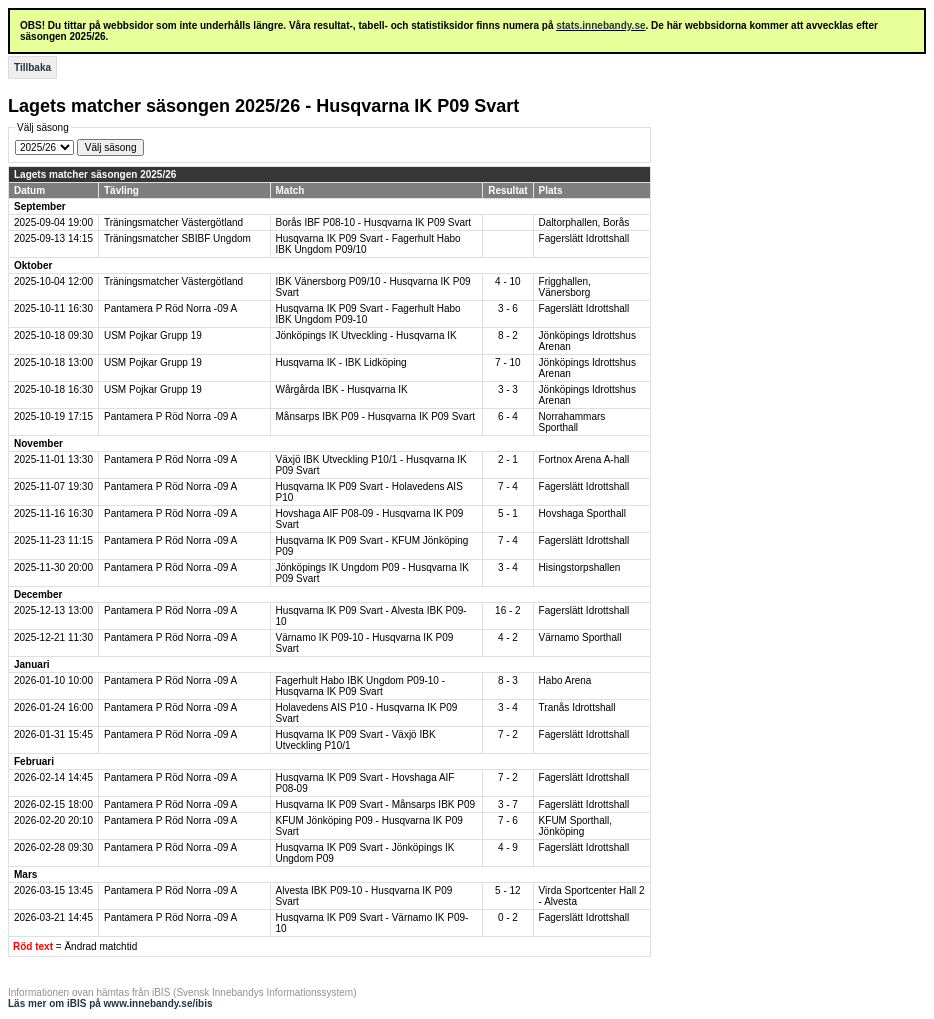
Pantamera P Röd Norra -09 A (170, 308)
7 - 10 (508, 362)
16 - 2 (508, 610)
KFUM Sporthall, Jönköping (575, 826)
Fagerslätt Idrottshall (584, 238)
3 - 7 (508, 804)
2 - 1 (508, 459)
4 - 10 (508, 281)
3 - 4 (508, 567)
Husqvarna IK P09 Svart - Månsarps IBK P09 (376, 804)
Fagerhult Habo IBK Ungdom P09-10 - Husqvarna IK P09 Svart (361, 686)
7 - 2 (508, 734)
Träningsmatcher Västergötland (173, 222)
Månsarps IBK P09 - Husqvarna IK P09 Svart (376, 416)
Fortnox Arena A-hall (584, 459)
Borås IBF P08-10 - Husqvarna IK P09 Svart (374, 222)
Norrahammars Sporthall (572, 422)
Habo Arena (565, 680)
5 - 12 (508, 890)
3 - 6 (508, 308)
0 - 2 (508, 917)
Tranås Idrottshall (577, 707)
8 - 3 (508, 680)
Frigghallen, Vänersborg (565, 287)
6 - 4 (508, 416)
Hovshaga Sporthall (582, 513)
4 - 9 (508, 847)
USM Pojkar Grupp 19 (153, 335)
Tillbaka (32, 67)
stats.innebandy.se (600, 25)
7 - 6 (508, 820)
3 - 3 (508, 389)
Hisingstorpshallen (580, 567)
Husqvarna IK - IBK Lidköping (341, 362)
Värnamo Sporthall (580, 637)
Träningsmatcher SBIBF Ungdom (177, 238)
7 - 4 (508, 486)
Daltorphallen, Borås (584, 222)
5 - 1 (508, 513)
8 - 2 (508, 335)
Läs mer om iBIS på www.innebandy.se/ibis (110, 1003)
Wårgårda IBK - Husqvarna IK (342, 389)
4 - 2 (508, 637)
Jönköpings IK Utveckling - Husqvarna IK (366, 335)
